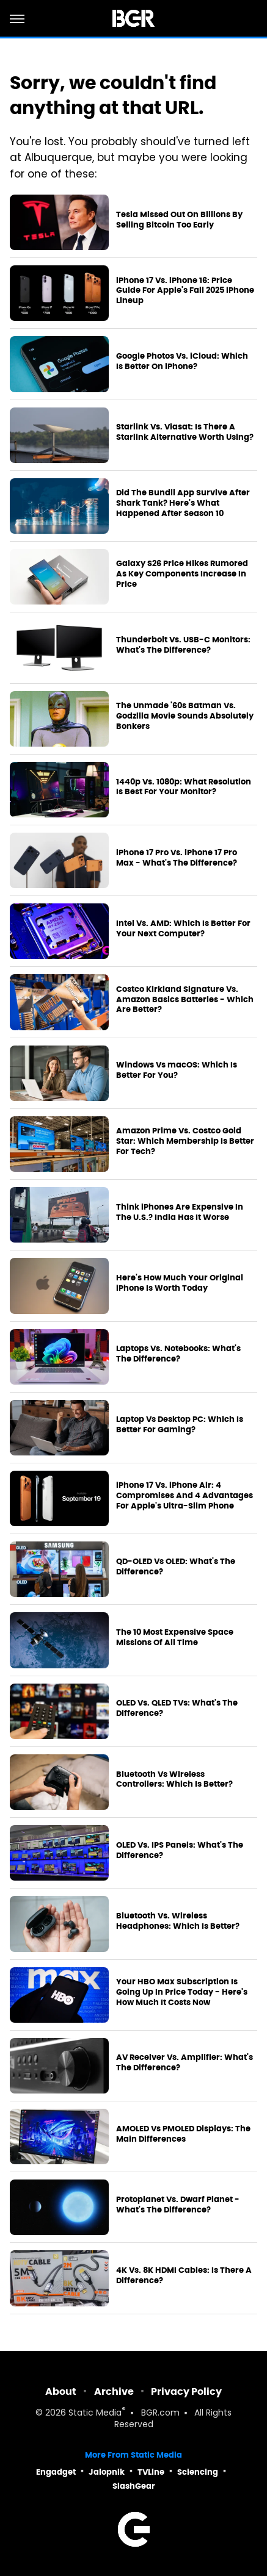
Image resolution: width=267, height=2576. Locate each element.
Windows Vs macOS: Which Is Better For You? (176, 1070)
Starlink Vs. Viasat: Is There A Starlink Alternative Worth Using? (185, 432)
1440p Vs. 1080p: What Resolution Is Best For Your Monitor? (183, 787)
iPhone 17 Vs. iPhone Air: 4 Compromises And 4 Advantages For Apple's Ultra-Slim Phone (184, 1495)
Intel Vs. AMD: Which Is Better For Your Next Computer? (183, 929)
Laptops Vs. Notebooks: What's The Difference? (178, 1354)
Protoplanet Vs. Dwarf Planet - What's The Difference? (178, 2205)
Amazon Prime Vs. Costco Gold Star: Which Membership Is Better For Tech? (185, 1141)
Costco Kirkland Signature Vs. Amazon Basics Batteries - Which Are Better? (185, 1000)
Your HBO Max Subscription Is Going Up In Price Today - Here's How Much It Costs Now (181, 1992)
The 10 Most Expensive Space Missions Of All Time (174, 1637)
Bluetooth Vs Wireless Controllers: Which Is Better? (174, 1780)
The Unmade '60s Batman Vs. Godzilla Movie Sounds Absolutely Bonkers (185, 716)
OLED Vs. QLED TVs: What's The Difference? (177, 1708)
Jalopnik (107, 2472)
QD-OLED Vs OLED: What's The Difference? (175, 1567)
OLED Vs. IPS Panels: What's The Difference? (179, 1850)
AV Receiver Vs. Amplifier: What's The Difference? (184, 2063)
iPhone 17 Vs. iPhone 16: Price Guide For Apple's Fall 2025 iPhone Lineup (185, 291)
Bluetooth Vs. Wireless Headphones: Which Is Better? (178, 1921)
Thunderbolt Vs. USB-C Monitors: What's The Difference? (183, 645)
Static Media (95, 2413)
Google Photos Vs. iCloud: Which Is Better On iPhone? (182, 361)
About (60, 2391)
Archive (114, 2391)
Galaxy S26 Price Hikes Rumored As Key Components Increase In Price (182, 574)
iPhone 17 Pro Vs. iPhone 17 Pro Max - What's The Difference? (176, 858)
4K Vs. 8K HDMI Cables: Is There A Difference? (184, 2276)
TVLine (150, 2472)
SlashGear (133, 2486)
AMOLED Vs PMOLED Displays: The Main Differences (183, 2134)
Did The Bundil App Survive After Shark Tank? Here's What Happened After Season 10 (183, 503)
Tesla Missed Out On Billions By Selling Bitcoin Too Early (179, 220)
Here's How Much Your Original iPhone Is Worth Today (179, 1283)
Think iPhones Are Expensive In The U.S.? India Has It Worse (179, 1212)
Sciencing (197, 2472)
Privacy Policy (186, 2391)
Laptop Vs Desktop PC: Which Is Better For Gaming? (179, 1425)
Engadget (56, 2472)
